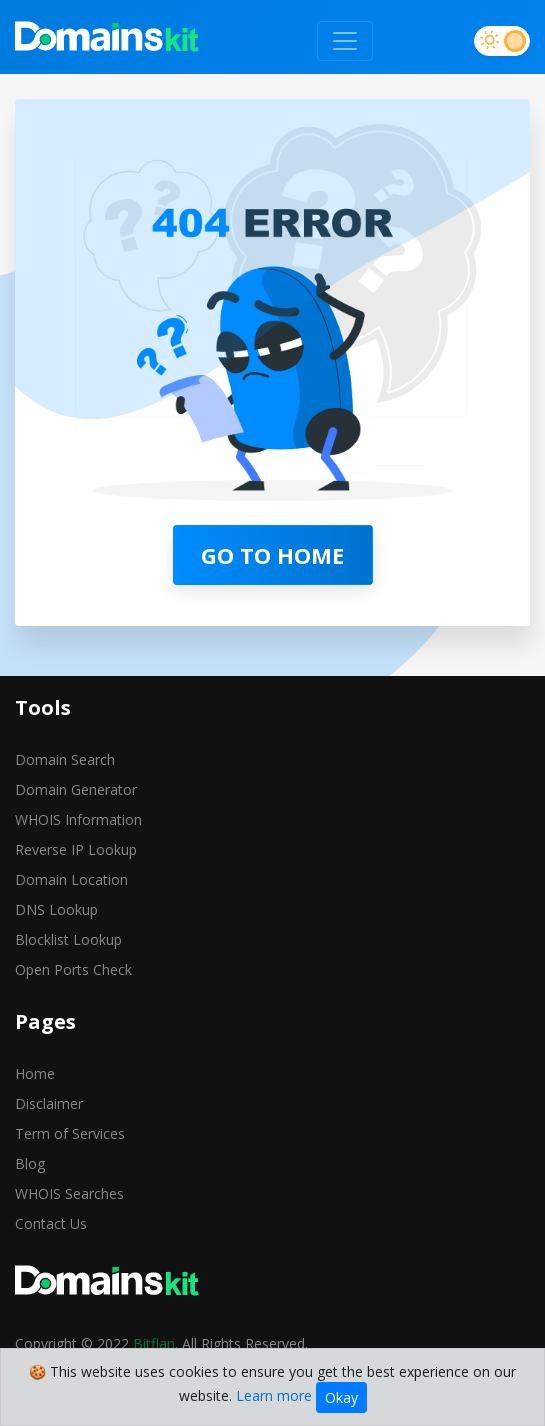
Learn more (274, 1395)
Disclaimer (49, 1103)
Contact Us (51, 1223)
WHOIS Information (78, 819)
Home (35, 1073)
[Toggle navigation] (345, 41)
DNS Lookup (56, 909)
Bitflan (154, 1343)
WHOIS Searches (69, 1193)
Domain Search (65, 759)
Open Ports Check (73, 969)
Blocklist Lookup (68, 939)
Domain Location (71, 879)
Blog (30, 1163)
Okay (341, 1397)
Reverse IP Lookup (76, 849)
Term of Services (70, 1133)
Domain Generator (76, 789)
